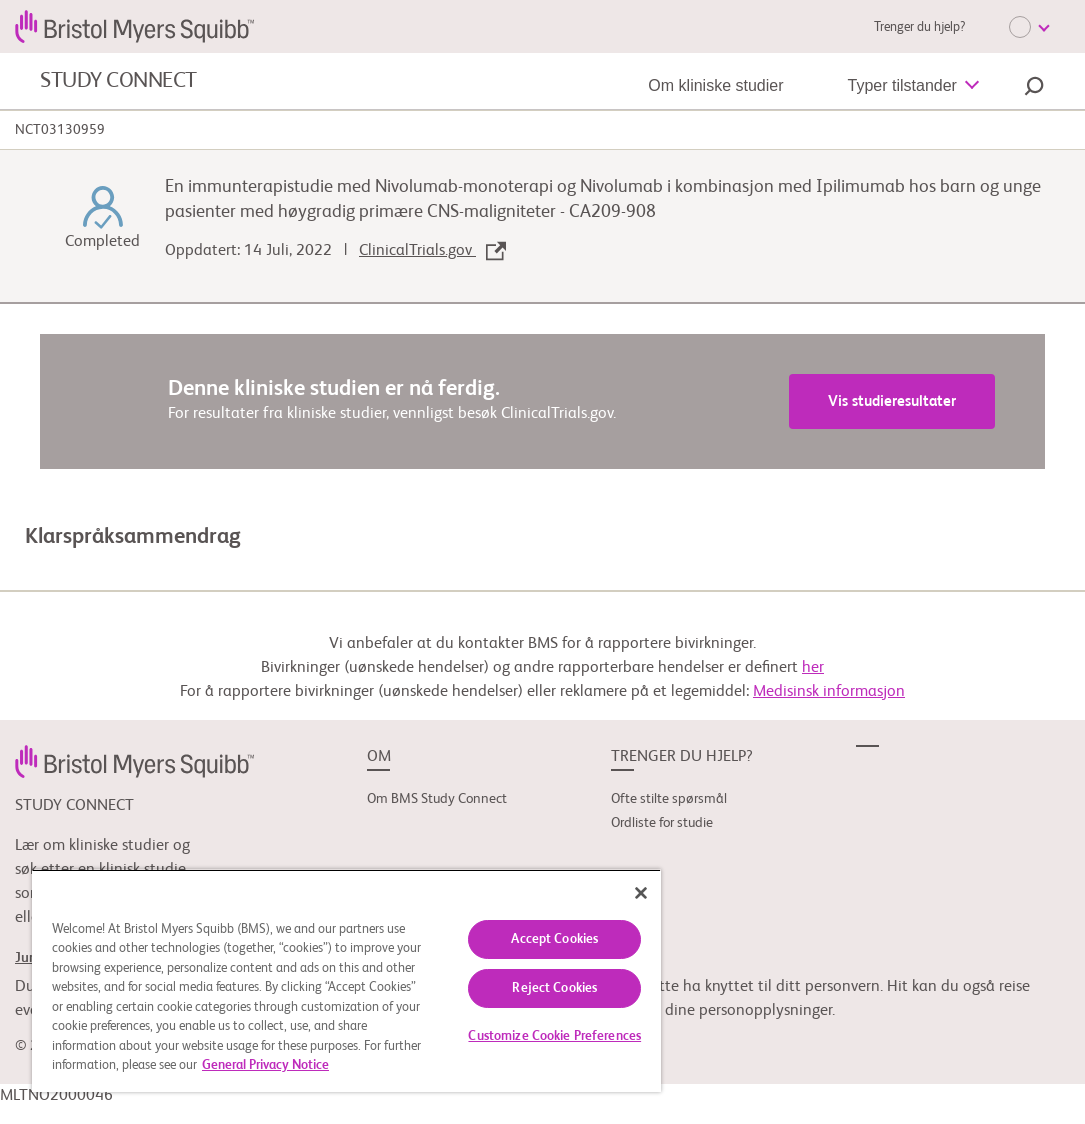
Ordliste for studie (662, 823)
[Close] (641, 893)
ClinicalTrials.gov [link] (432, 251)
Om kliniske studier (715, 85)
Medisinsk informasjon (829, 692)
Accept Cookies (554, 939)
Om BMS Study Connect (437, 799)
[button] (1034, 89)
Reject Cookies (554, 988)
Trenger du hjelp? (919, 27)
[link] (134, 761)
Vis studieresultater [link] (892, 401)
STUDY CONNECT (118, 81)
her (813, 668)
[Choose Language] (1029, 27)
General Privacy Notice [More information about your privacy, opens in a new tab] (265, 1065)
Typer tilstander (902, 85)
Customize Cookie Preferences (554, 1036)
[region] (346, 980)
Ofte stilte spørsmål (669, 799)
